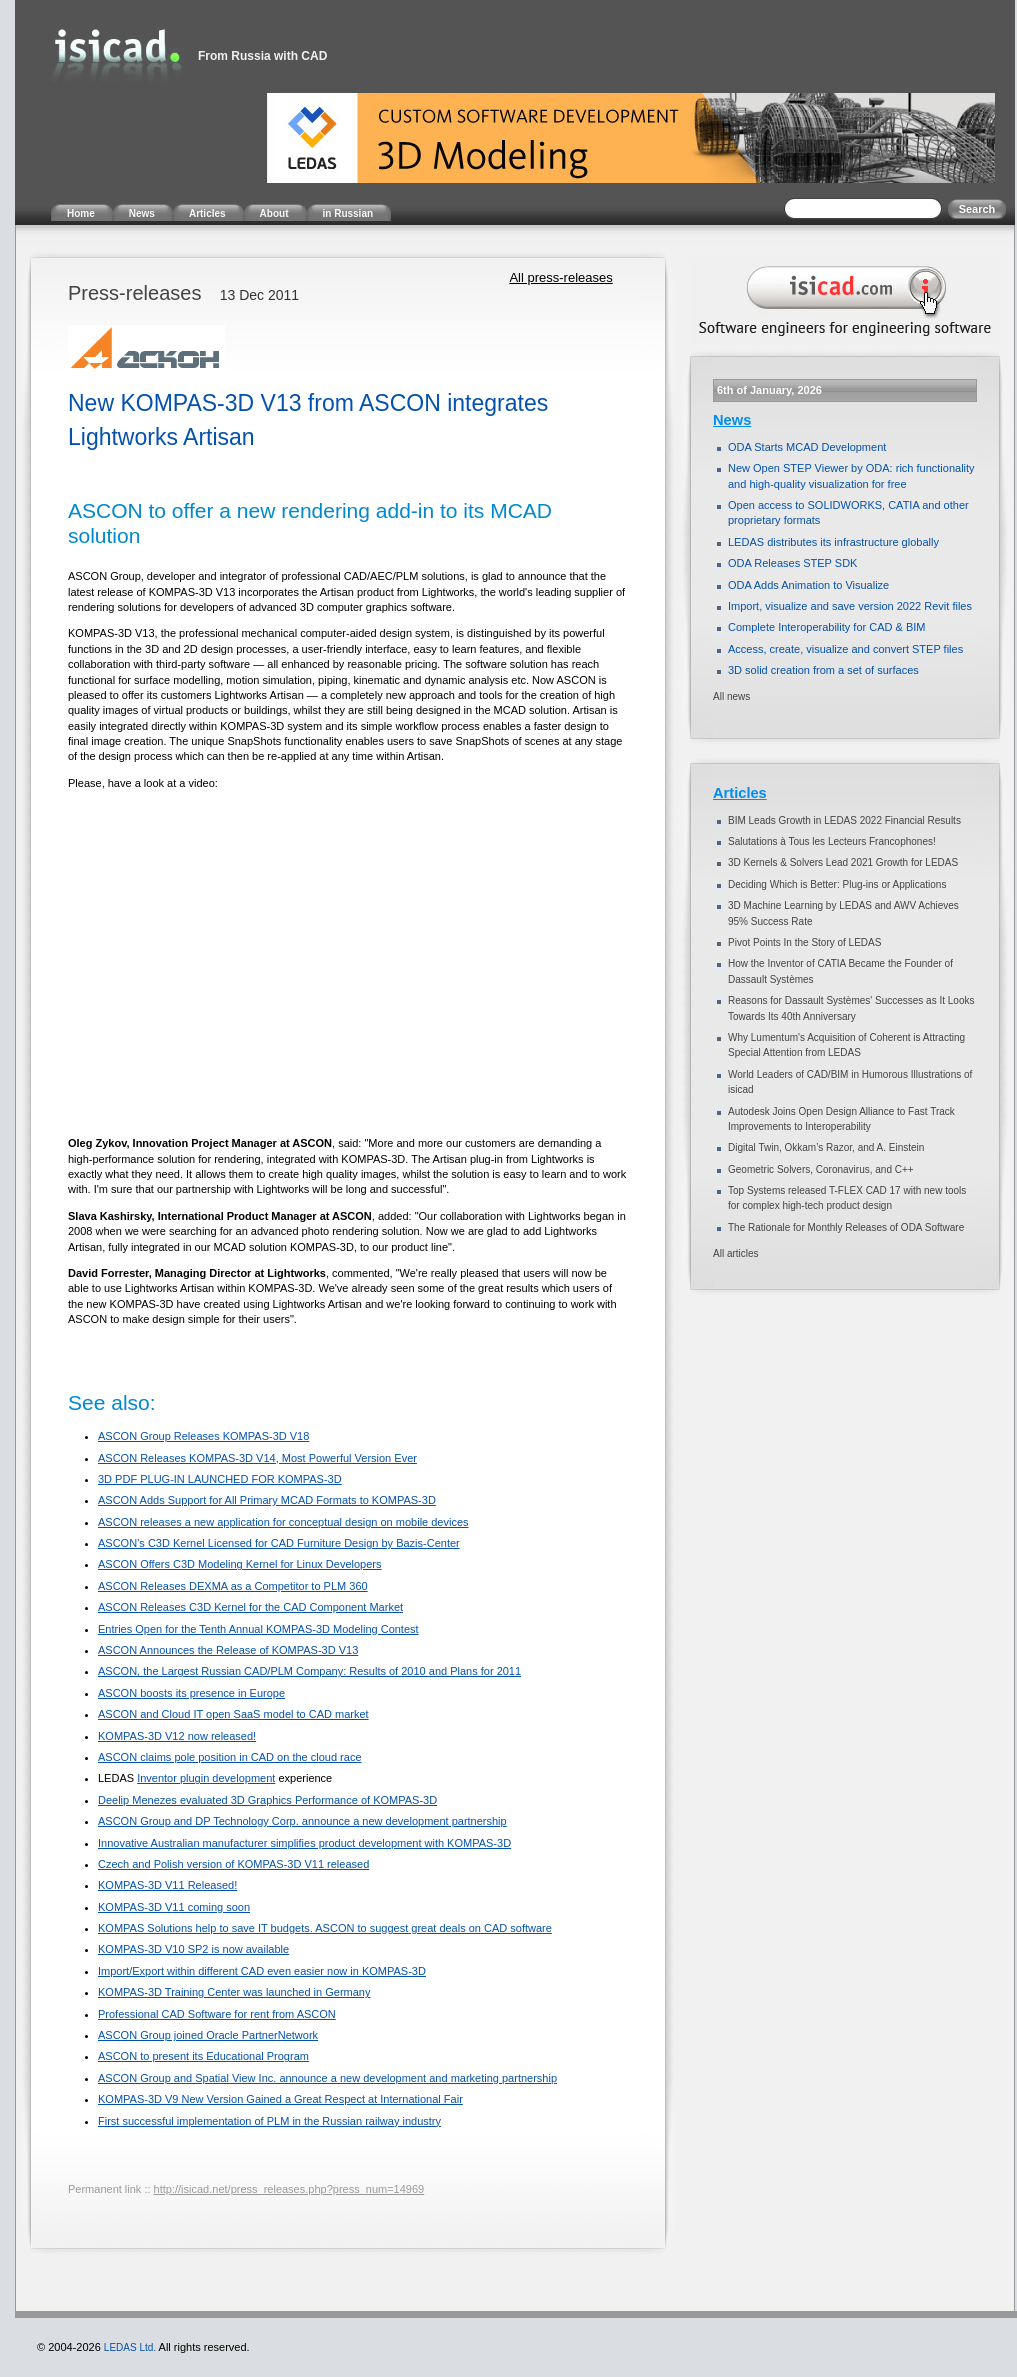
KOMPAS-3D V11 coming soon (174, 1907)
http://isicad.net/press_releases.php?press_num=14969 (289, 2189)
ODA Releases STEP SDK (792, 563)
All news (731, 696)
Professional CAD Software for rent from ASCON (217, 2014)
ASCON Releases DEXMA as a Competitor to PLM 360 (233, 1586)
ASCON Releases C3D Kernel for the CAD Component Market (250, 1607)
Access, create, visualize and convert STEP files (845, 649)
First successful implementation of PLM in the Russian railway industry (269, 2121)
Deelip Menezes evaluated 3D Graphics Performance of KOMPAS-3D (267, 1800)
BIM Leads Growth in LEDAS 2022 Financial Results (844, 820)
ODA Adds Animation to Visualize (808, 585)
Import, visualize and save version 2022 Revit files (850, 606)
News (732, 420)
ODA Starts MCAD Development (807, 447)
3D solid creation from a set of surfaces (823, 670)
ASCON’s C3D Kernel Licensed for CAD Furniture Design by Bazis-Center (279, 1543)
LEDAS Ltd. (130, 2347)
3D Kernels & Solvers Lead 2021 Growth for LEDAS (843, 862)
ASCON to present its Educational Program (203, 2056)
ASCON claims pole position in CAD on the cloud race (230, 1757)
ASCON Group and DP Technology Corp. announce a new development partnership (302, 1821)
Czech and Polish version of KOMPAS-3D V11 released (233, 1864)
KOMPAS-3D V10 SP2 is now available (193, 1949)
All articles (736, 1253)
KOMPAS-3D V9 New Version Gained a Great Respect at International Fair (280, 2099)
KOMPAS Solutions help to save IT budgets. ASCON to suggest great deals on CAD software (325, 1928)
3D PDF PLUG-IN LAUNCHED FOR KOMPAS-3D (220, 1479)
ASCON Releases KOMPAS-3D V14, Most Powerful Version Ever (257, 1458)
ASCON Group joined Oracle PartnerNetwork (208, 2035)
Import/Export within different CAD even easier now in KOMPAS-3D (262, 1971)
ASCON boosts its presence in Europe (191, 1693)
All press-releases (560, 277)
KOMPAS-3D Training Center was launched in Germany (234, 1992)
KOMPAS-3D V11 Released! (167, 1885)
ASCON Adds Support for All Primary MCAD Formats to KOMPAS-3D (267, 1500)
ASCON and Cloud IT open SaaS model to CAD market (233, 1714)
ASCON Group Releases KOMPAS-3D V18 (203, 1436)
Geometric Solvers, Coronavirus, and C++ (821, 1169)
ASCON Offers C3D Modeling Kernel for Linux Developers (239, 1564)
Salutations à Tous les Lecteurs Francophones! (832, 841)
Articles (740, 793)
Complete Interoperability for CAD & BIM (826, 627)
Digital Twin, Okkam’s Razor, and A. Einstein (826, 1147)
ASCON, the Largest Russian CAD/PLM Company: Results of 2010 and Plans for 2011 (309, 1671)
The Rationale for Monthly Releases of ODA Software (846, 1227)
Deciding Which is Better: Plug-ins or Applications (837, 884)
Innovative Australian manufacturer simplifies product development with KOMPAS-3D (304, 1843)
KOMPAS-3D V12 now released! (177, 1736)
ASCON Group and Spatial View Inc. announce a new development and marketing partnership (327, 2078)
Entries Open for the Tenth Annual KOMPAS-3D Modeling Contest (258, 1629)
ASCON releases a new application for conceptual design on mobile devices (283, 1522)
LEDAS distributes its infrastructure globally (833, 542)
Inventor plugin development (206, 1778)
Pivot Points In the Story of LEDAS (804, 942)
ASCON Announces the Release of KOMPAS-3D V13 (228, 1650)
